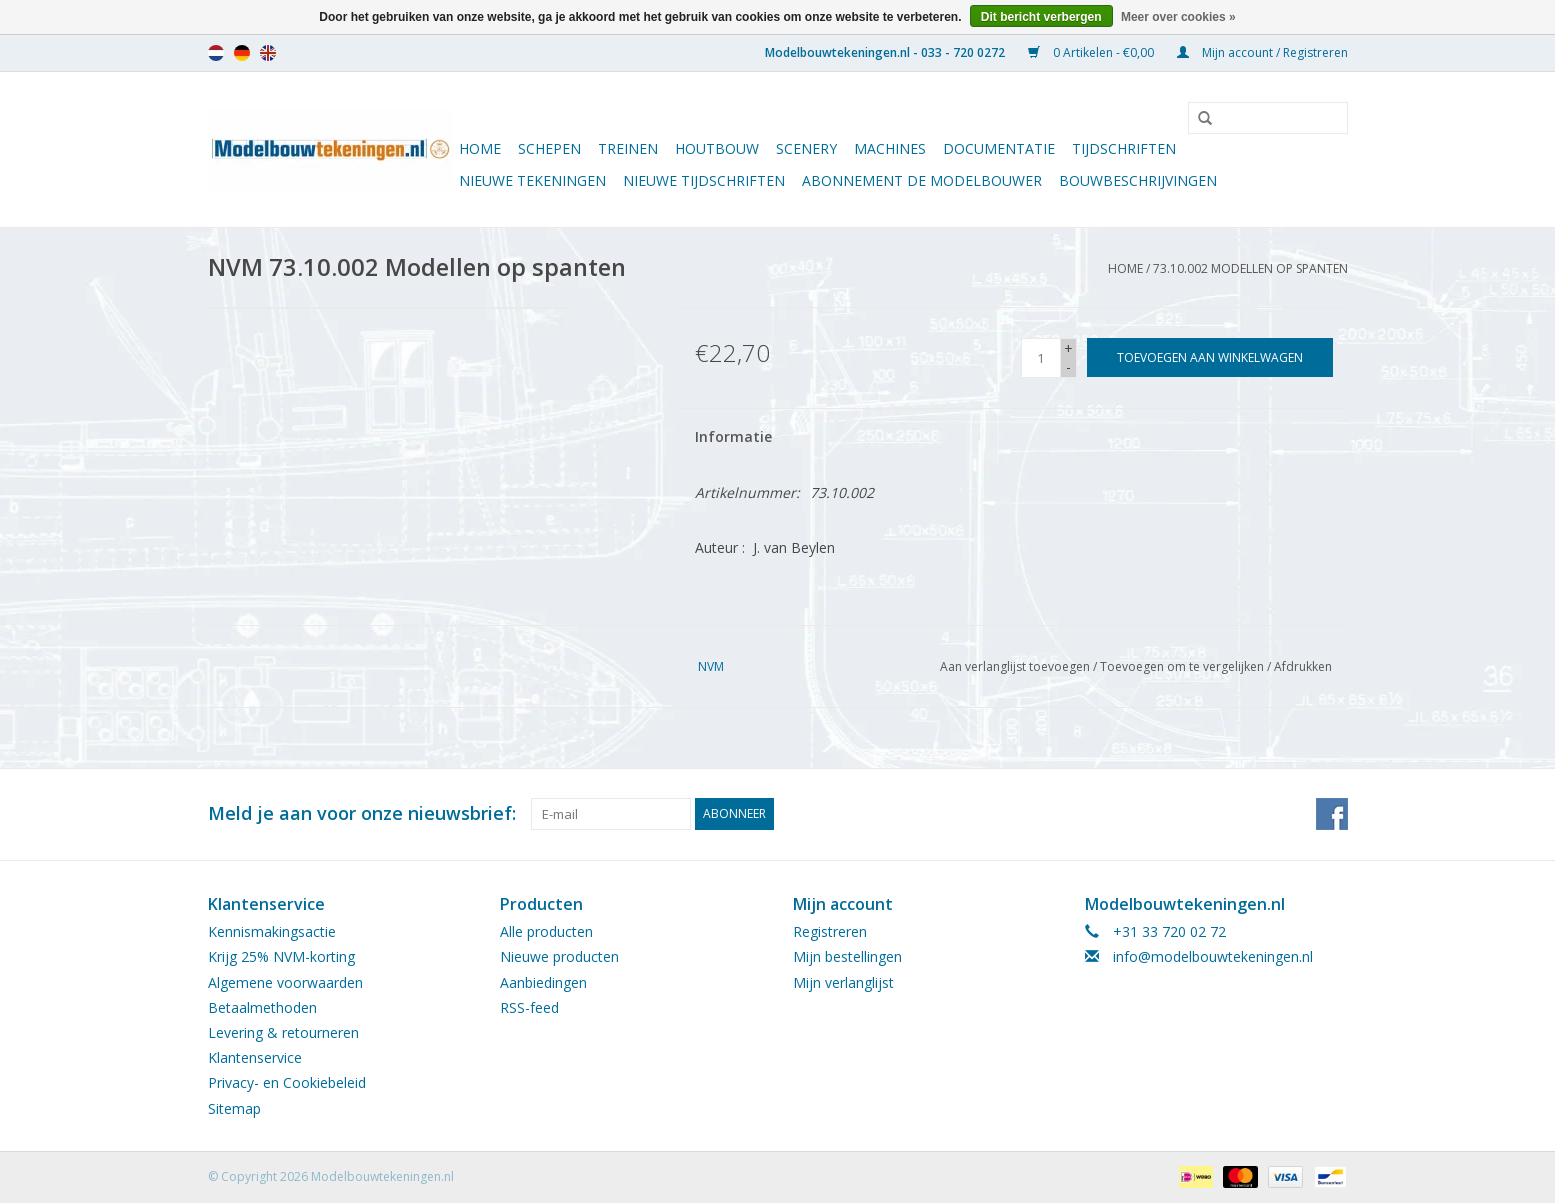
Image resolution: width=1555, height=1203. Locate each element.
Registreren (830, 931)
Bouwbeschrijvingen (1138, 180)
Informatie (733, 436)
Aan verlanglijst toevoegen (1015, 666)
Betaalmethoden (262, 1007)
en (268, 53)
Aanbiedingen (543, 982)
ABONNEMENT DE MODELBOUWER (922, 180)
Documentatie (999, 148)
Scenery (806, 148)
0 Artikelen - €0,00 (1092, 52)
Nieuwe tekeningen (532, 180)
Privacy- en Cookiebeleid (287, 1082)
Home (480, 148)
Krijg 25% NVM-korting (281, 956)
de (242, 53)
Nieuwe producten (559, 956)
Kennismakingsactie (272, 931)
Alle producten (546, 931)
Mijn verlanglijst (843, 982)
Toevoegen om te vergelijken (1183, 666)
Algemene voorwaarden (285, 982)
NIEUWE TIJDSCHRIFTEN (704, 180)
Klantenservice (255, 1057)
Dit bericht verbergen (1041, 17)
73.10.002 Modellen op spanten (1250, 268)
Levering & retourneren (283, 1032)
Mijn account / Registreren (1262, 52)
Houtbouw (717, 148)
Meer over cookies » (1178, 17)
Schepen (549, 148)
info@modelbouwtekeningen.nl (1213, 956)
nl (216, 53)
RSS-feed (529, 1007)
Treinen (628, 148)
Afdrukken (1303, 666)
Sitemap (234, 1108)
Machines (890, 148)
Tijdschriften (1124, 148)
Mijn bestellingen (847, 956)
